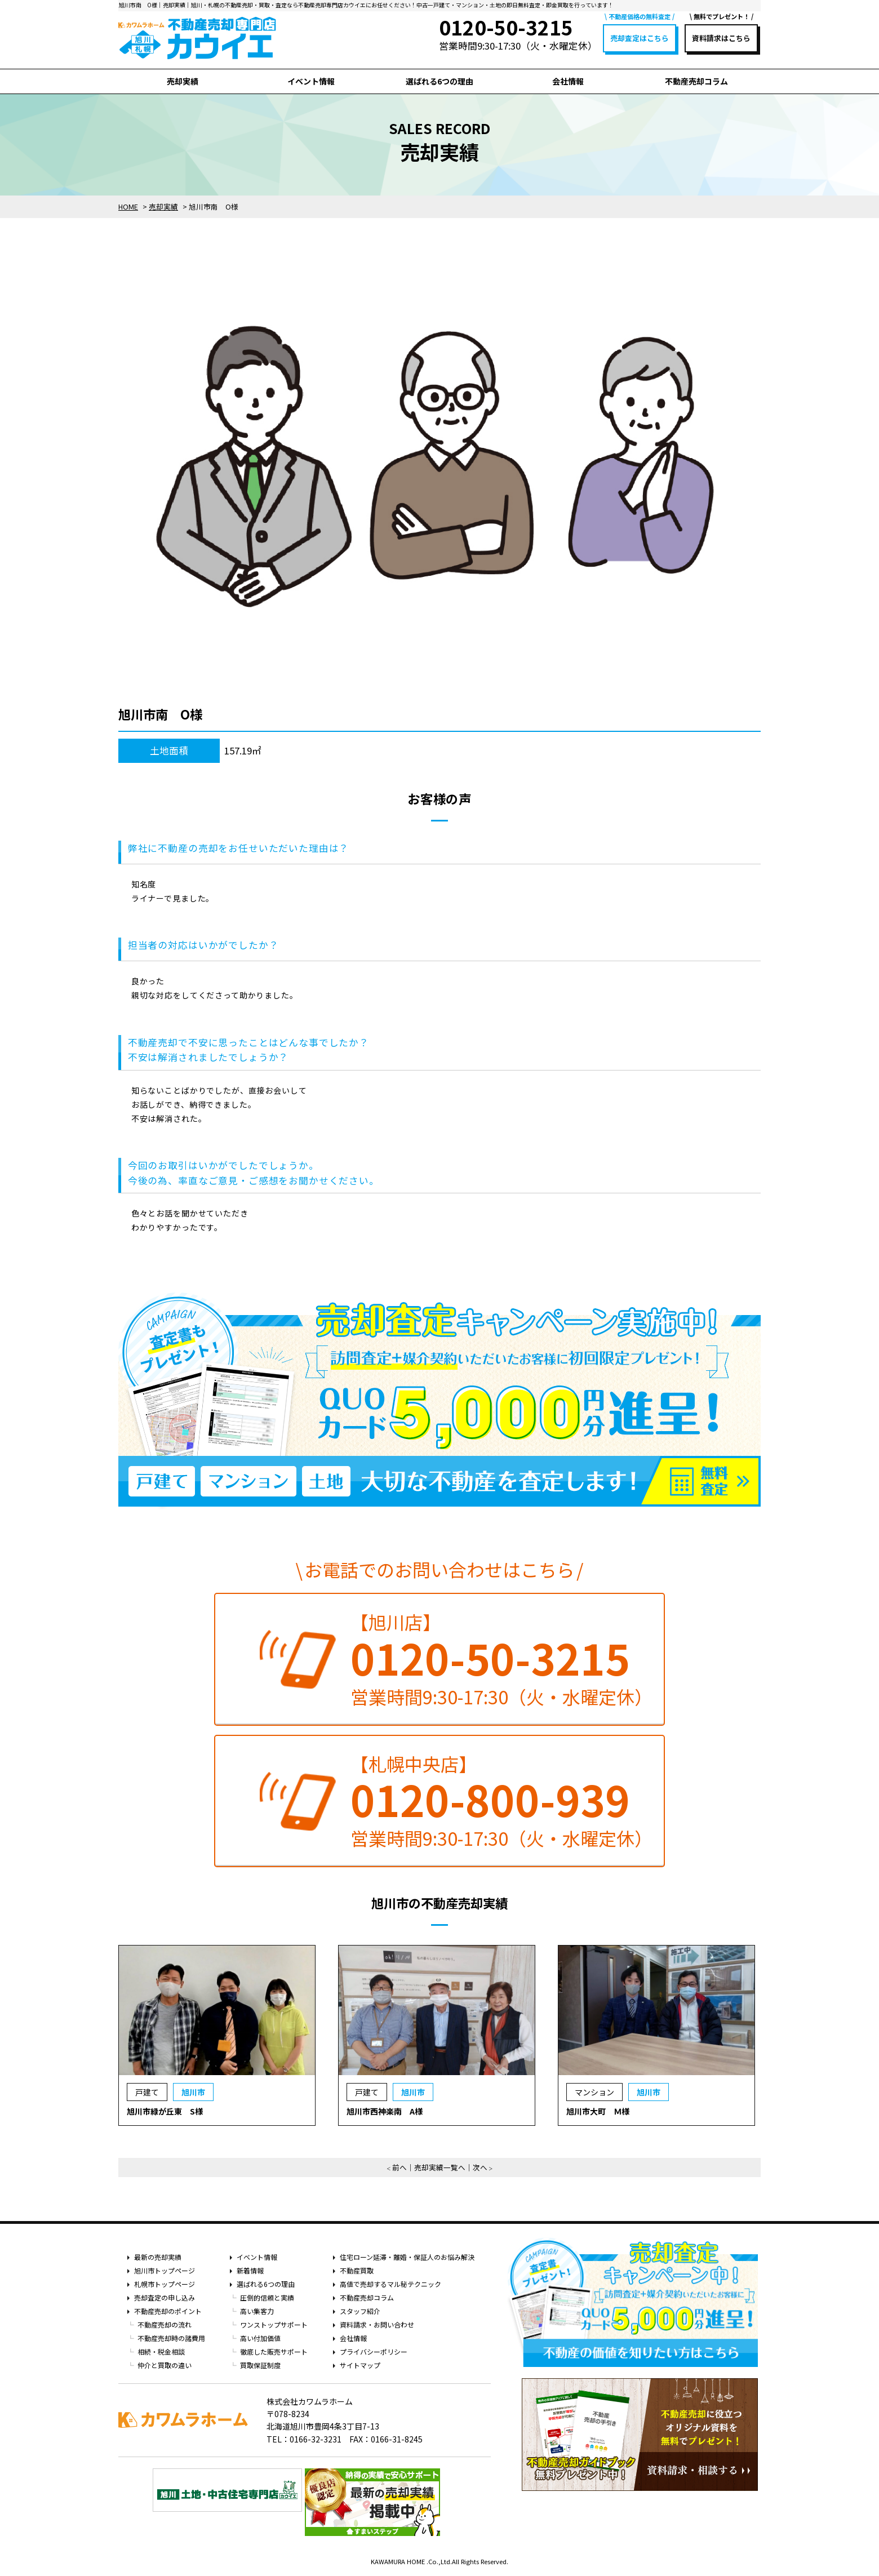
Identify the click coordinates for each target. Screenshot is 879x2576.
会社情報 (568, 81)
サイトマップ (360, 2365)
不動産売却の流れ (164, 2324)
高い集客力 (257, 2311)
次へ (480, 2167)
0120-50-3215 (490, 1657)
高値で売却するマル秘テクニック (390, 2284)
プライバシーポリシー (373, 2351)
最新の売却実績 (157, 2257)
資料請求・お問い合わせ (377, 2324)
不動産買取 (357, 2270)
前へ (399, 2167)
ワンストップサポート (274, 2324)
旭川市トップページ (164, 2270)
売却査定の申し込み (164, 2297)
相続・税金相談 (161, 2351)
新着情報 (250, 2270)
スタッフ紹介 (360, 2311)
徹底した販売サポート (274, 2351)
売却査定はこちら (639, 38)
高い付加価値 (260, 2338)
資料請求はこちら (721, 38)
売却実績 (182, 81)
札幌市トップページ (164, 2284)
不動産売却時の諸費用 (171, 2338)
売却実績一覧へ (439, 2167)
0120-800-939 (490, 1799)
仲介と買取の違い (164, 2365)
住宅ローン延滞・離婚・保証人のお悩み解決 (407, 2257)
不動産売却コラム (696, 81)
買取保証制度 (260, 2365)
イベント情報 (311, 81)
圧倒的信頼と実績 (267, 2297)
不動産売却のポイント (168, 2311)
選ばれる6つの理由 (439, 81)
